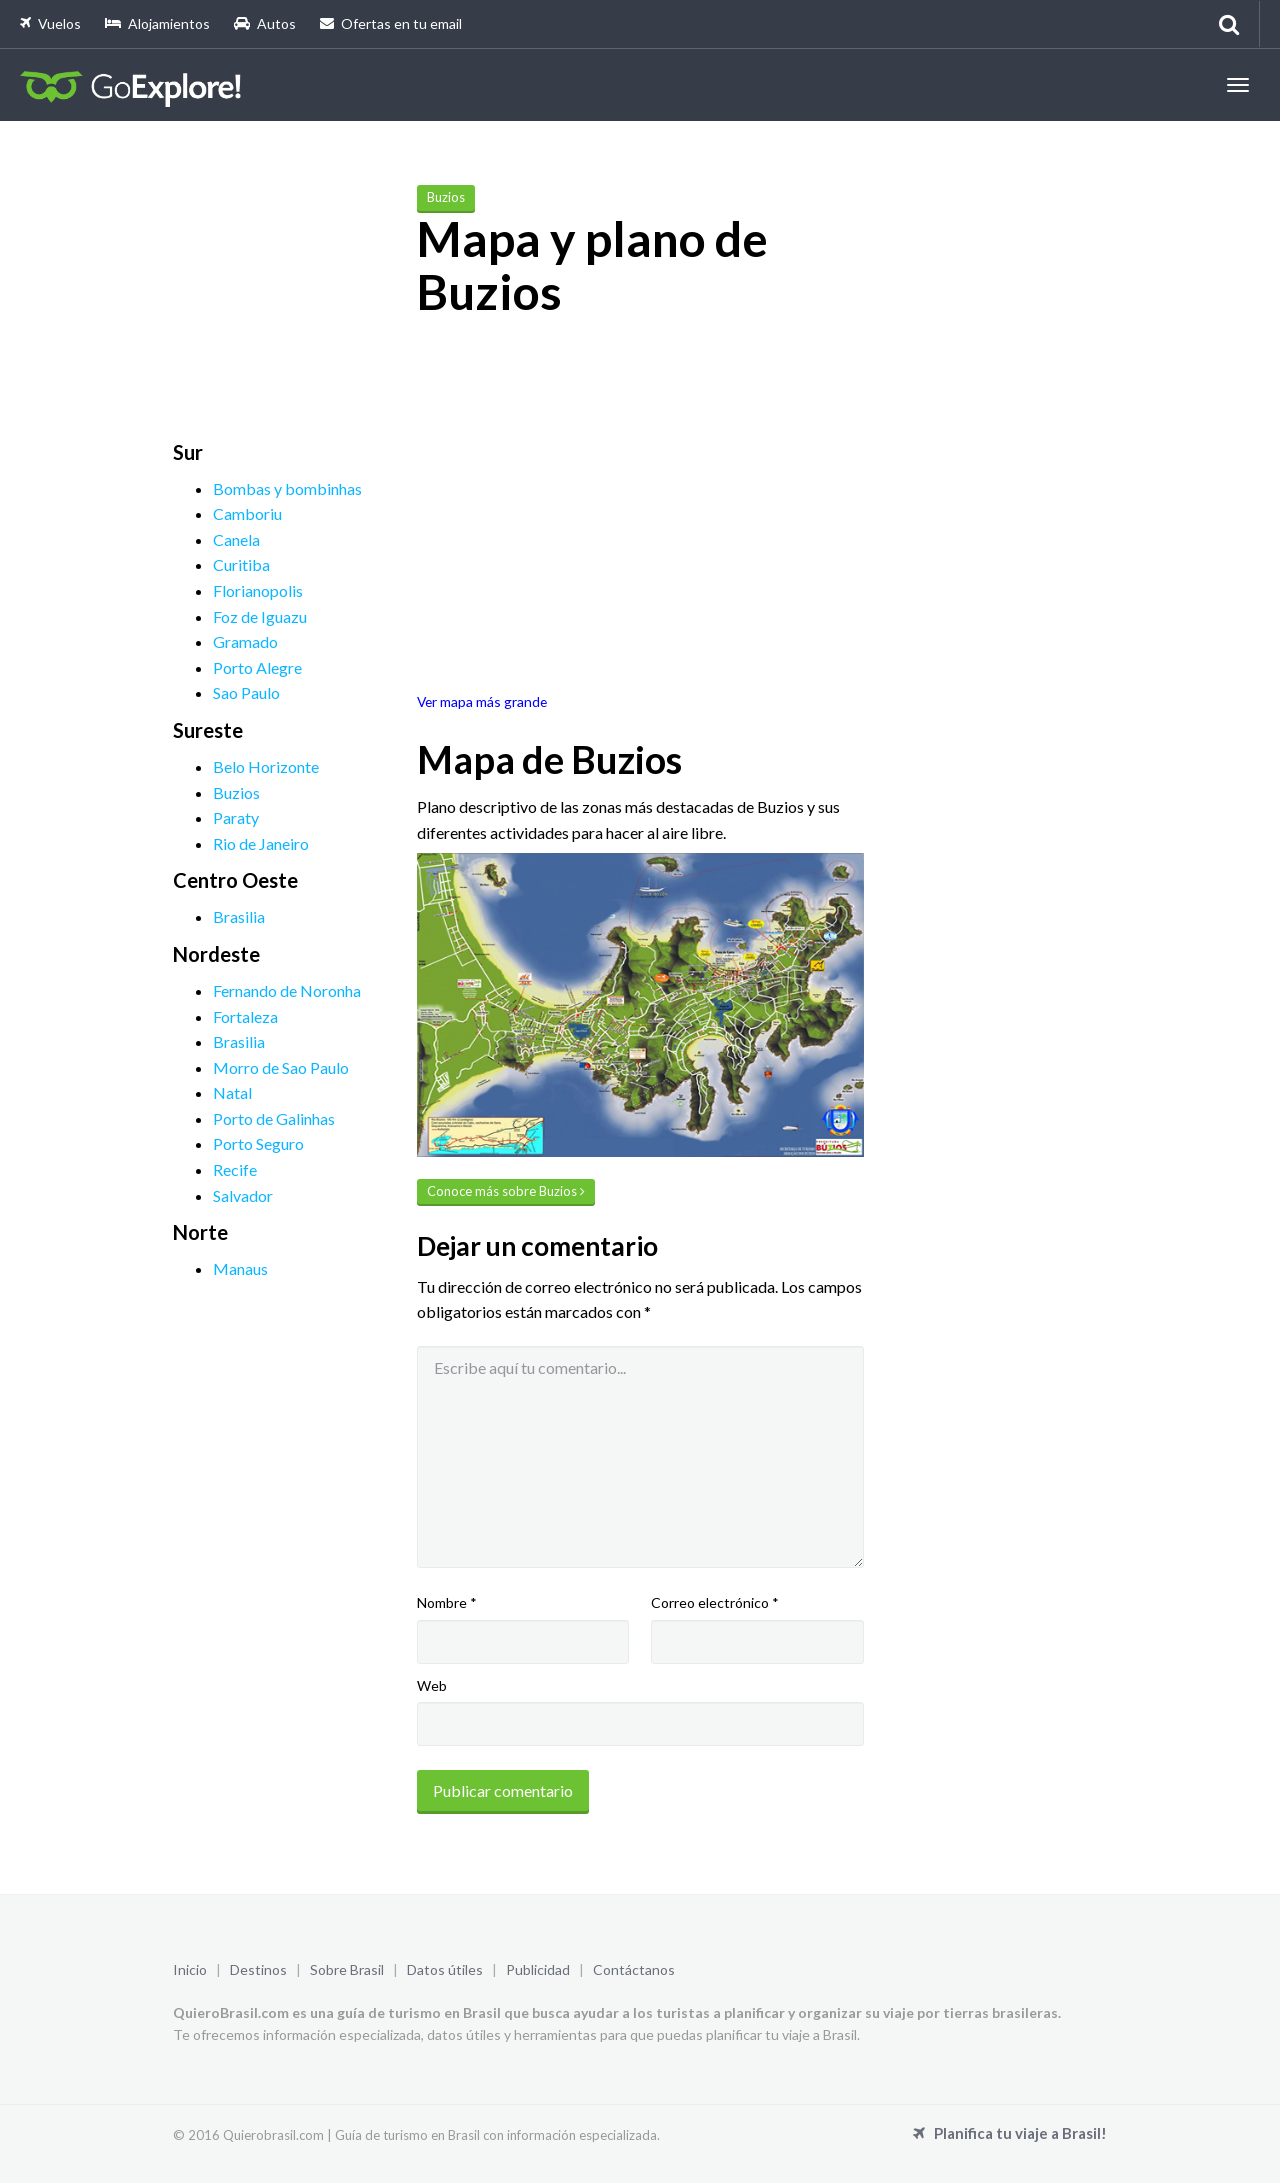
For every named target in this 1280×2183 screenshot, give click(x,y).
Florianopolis (258, 590)
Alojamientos (157, 23)
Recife (235, 1169)
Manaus (240, 1268)
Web (432, 1685)
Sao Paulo (246, 692)
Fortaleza (245, 1016)
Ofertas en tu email (391, 23)
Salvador (243, 1195)
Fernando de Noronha (287, 990)
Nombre (447, 1602)
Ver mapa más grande (482, 701)
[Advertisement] (323, 309)
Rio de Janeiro (261, 843)
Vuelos (50, 23)
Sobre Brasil (347, 1969)
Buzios (236, 792)
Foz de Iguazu (260, 616)
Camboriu (247, 513)
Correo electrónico (715, 1602)
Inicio (190, 1969)
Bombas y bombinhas (287, 488)
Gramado (245, 641)
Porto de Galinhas (274, 1118)
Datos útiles (445, 1969)
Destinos (258, 1969)
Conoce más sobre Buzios (506, 1191)
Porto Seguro (258, 1143)
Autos (265, 23)
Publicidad (538, 1969)
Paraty (236, 817)
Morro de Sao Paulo (281, 1067)
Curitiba (241, 564)
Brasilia (239, 916)
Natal (232, 1092)
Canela (236, 539)
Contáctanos (634, 1969)
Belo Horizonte (266, 766)
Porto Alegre (257, 667)
